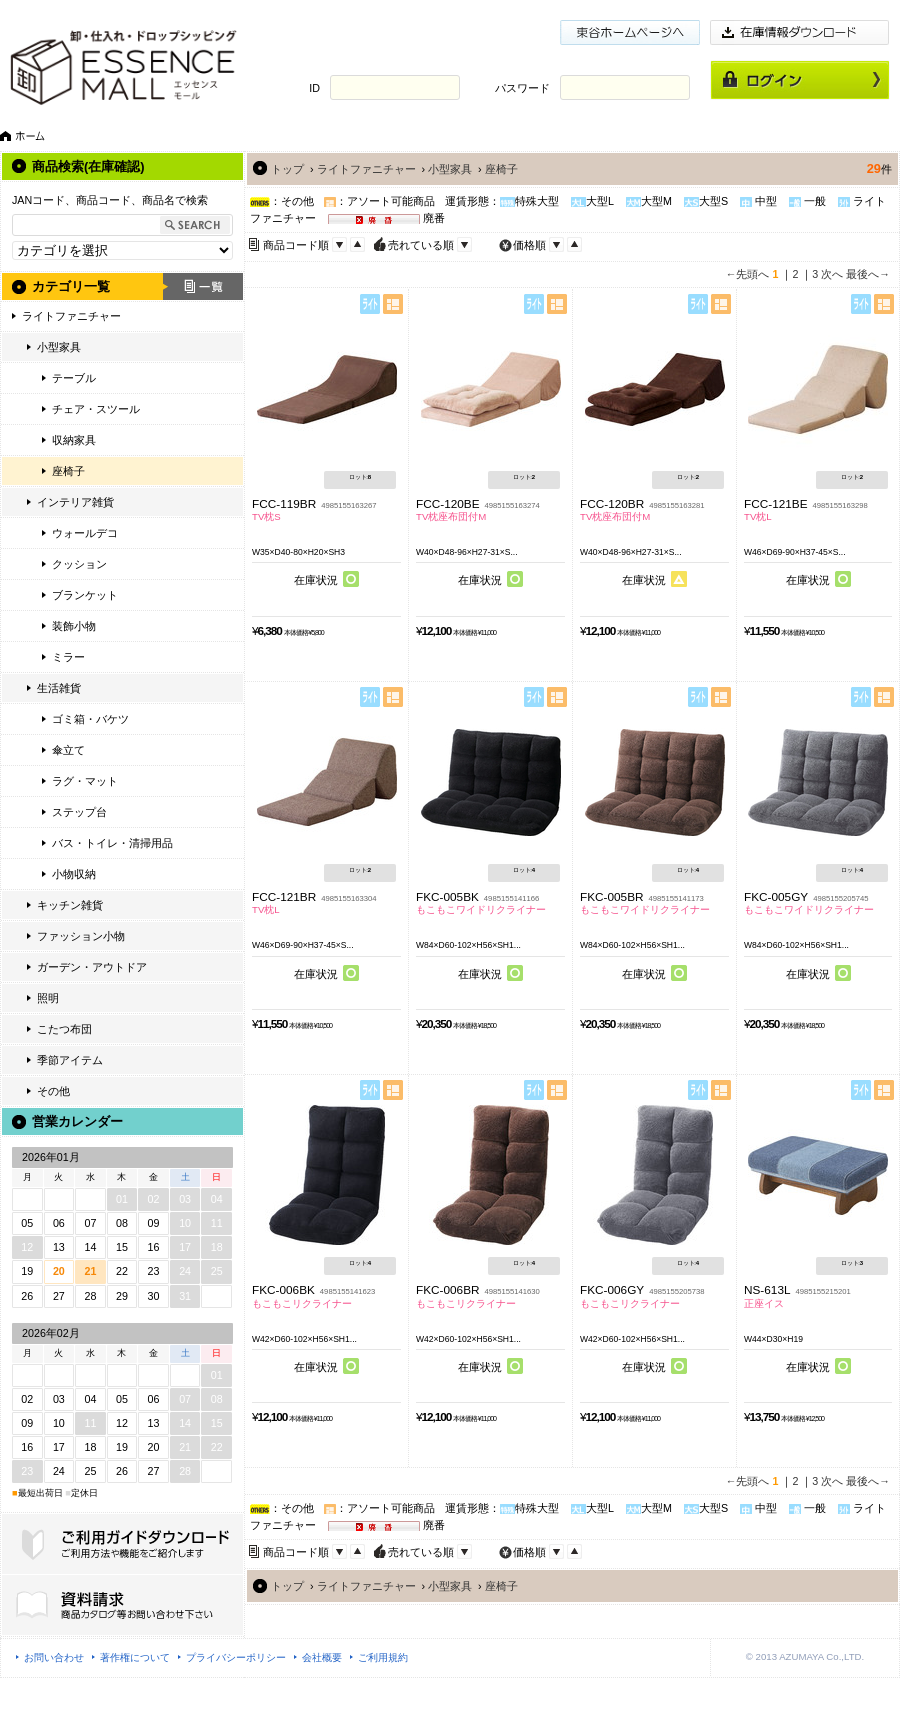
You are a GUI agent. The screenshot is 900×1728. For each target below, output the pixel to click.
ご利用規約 (383, 1657)
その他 (53, 1091)
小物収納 (74, 874)
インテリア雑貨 (75, 502)
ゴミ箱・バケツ (90, 719)
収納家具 (74, 440)
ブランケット (85, 595)
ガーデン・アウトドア (92, 967)
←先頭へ (748, 274)
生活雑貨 (59, 688)
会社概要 (322, 1657)
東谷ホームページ (630, 32)
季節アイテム (70, 1060)
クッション (79, 564)
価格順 (529, 245)
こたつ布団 (64, 1029)
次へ (832, 274)
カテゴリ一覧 (71, 286)
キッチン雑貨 (70, 905)
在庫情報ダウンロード (800, 32)
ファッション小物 (81, 936)
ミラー (68, 657)
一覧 (203, 286)
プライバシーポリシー (236, 1657)
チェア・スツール (96, 409)
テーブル (74, 378)
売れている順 (421, 245)
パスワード (522, 88)
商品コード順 (296, 245)
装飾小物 (74, 626)
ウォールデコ (85, 533)
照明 (48, 998)
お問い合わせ (54, 1657)
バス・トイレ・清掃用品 (112, 843)
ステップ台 (79, 812)
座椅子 (68, 471)
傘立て (68, 750)
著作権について (135, 1657)
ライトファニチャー (71, 316)
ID (314, 88)
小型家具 (59, 347)
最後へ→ (868, 274)
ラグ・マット (85, 781)
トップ (287, 169)
